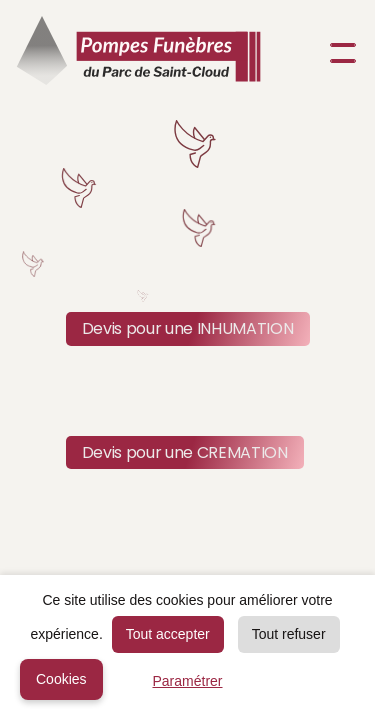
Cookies (61, 679)
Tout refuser (289, 634)
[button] (339, 53)
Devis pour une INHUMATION (188, 328)
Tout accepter (168, 634)
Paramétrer (187, 681)
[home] (138, 53)
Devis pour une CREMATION (185, 452)
